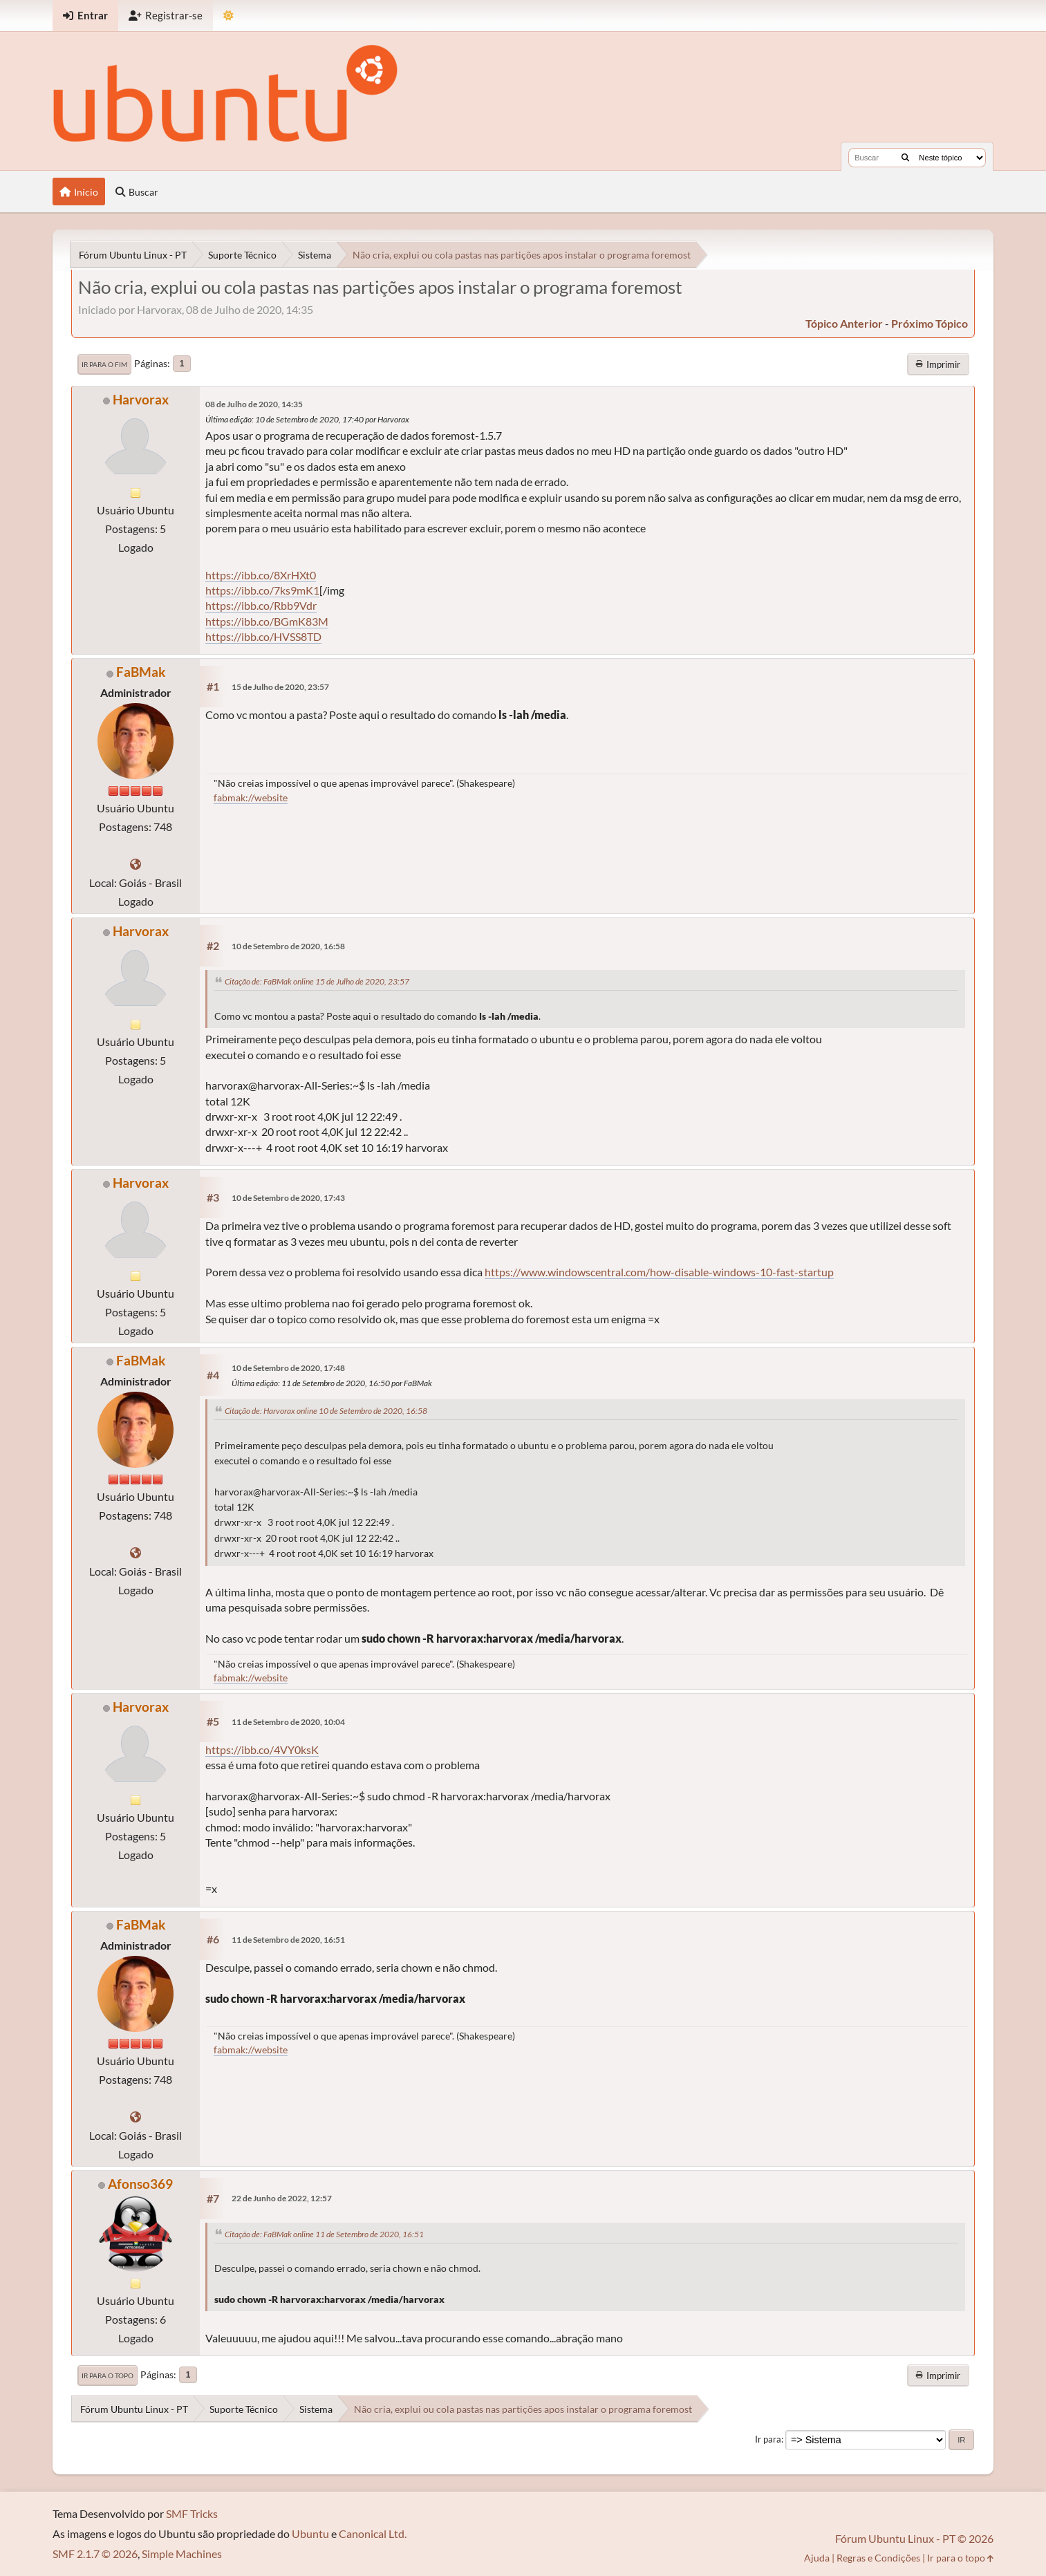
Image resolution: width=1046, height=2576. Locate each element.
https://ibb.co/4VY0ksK (262, 1749)
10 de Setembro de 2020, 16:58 (288, 946)
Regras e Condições (878, 2558)
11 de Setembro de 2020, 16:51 (288, 1939)
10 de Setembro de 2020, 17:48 (288, 1367)
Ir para (768, 2439)
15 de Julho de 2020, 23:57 (280, 686)
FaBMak (140, 672)
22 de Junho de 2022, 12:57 (282, 2198)
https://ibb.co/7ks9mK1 (262, 590)
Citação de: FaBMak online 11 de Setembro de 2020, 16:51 (324, 2234)
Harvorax (141, 399)
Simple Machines (182, 2553)
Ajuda (817, 2558)
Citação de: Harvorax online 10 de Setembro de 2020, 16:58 (326, 1411)
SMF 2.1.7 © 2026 (95, 2553)
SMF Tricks (192, 2513)
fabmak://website (251, 797)
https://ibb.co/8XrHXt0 (260, 574)
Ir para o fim (104, 364)
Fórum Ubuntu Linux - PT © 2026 (914, 2538)
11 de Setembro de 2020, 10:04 (288, 1721)
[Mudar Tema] (228, 15)
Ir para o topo (107, 2375)
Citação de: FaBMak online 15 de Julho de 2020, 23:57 (317, 981)
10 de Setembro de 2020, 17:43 (288, 1197)
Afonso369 (140, 2184)
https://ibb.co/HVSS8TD (263, 636)
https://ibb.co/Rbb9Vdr (261, 605)
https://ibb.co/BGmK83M (266, 621)
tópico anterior (844, 323)
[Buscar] (905, 157)
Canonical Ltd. (373, 2533)
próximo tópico (929, 323)
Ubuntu (310, 2533)
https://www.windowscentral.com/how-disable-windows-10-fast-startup (659, 1271)
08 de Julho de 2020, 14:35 (254, 404)
